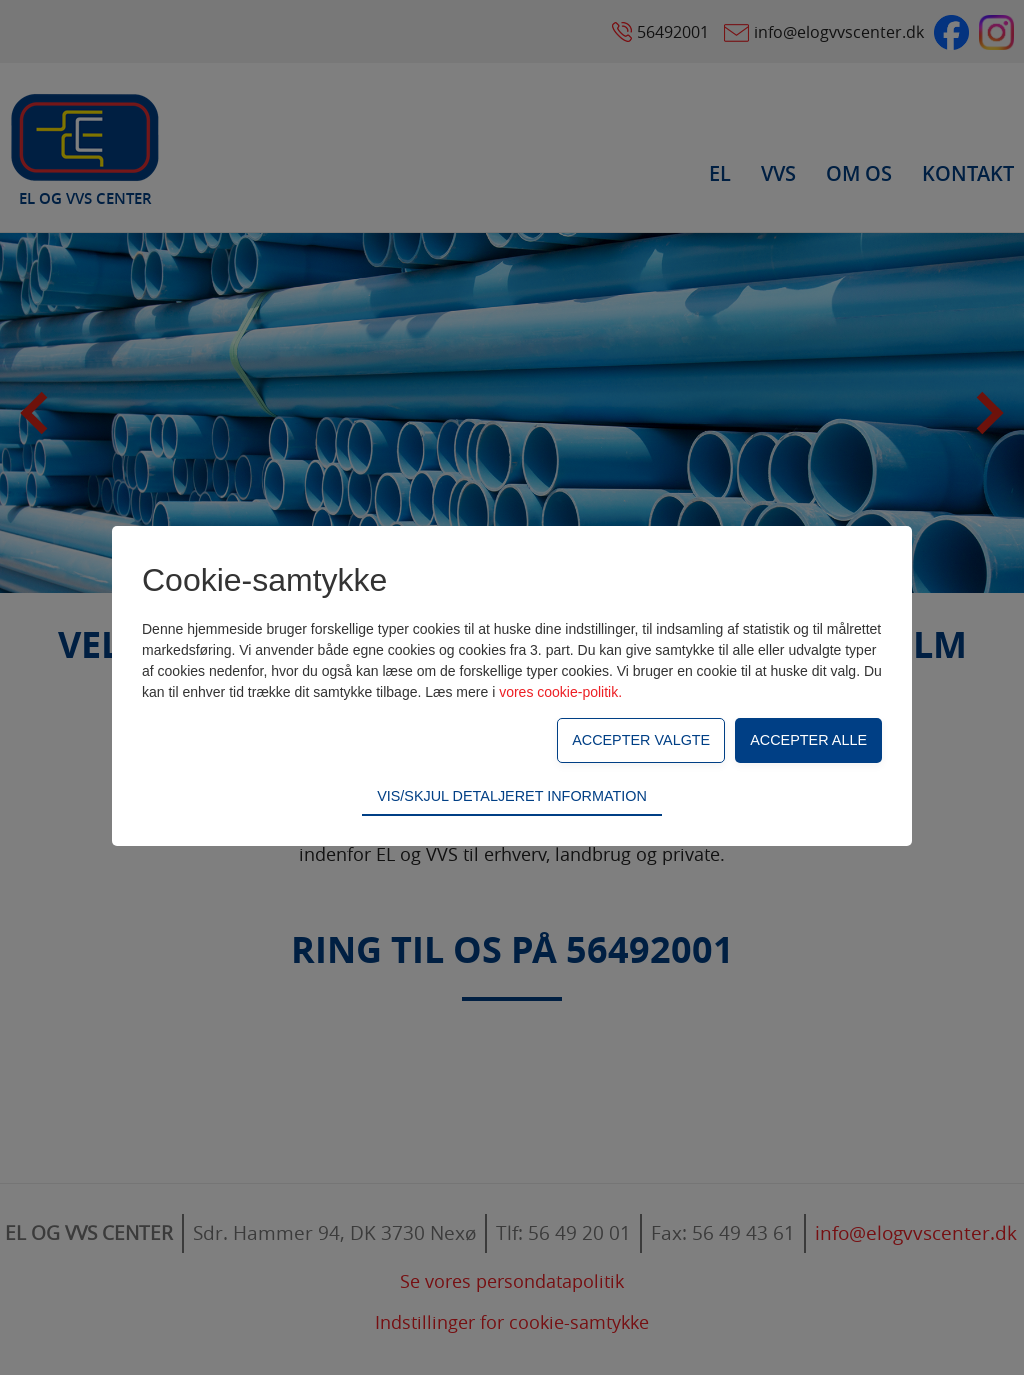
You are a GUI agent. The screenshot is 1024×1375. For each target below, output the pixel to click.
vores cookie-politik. (560, 692)
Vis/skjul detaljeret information (512, 796)
